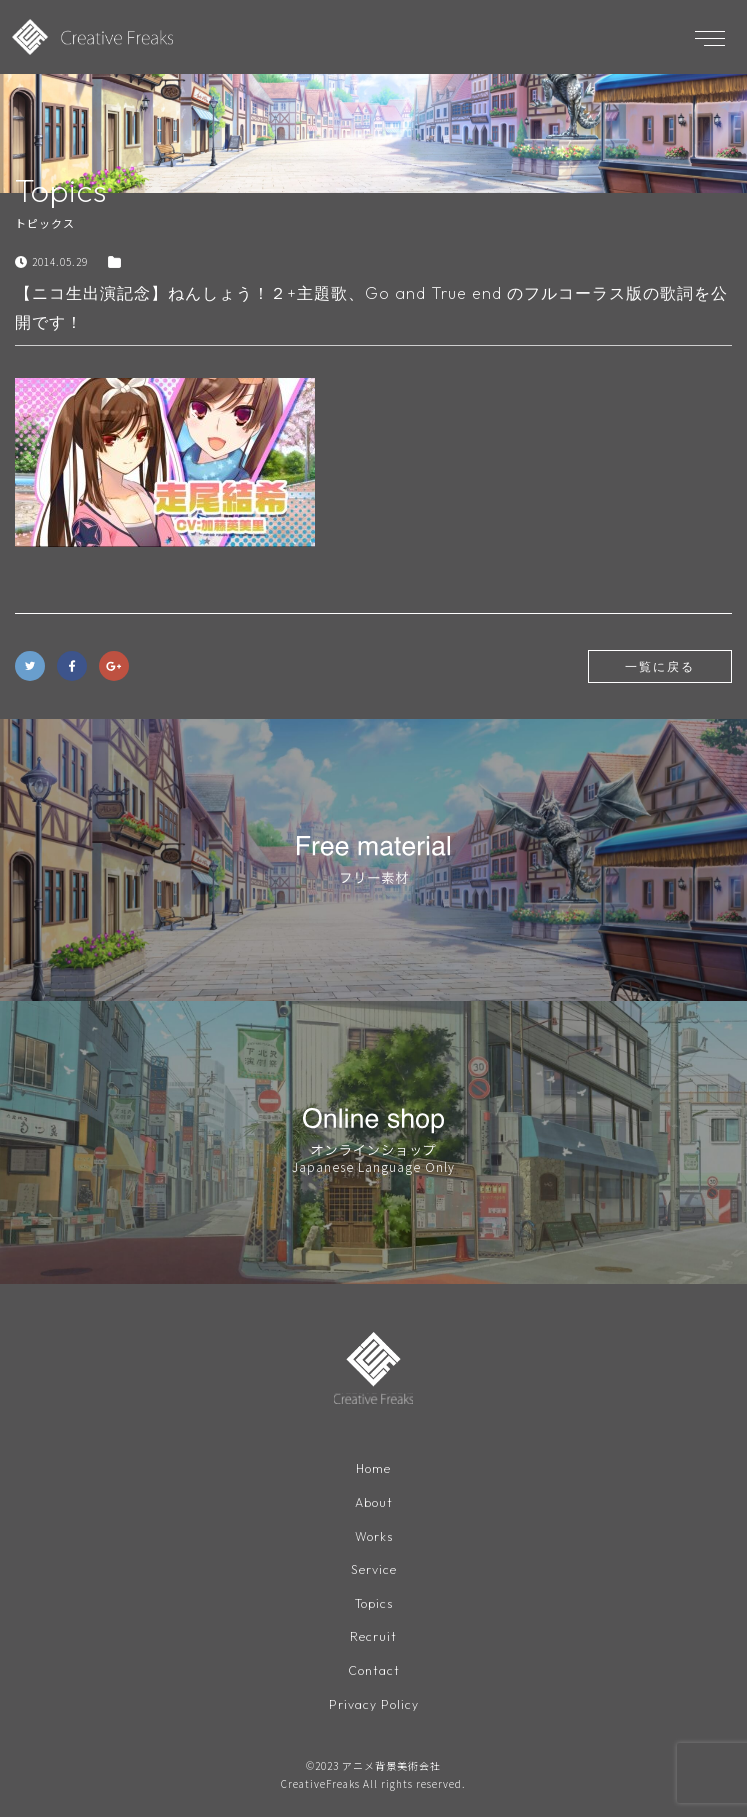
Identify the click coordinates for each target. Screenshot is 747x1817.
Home (373, 1468)
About (374, 1502)
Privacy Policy (374, 1704)
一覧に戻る (660, 666)
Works (374, 1536)
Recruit (373, 1636)
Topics (374, 1603)
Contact (374, 1670)
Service (374, 1569)
